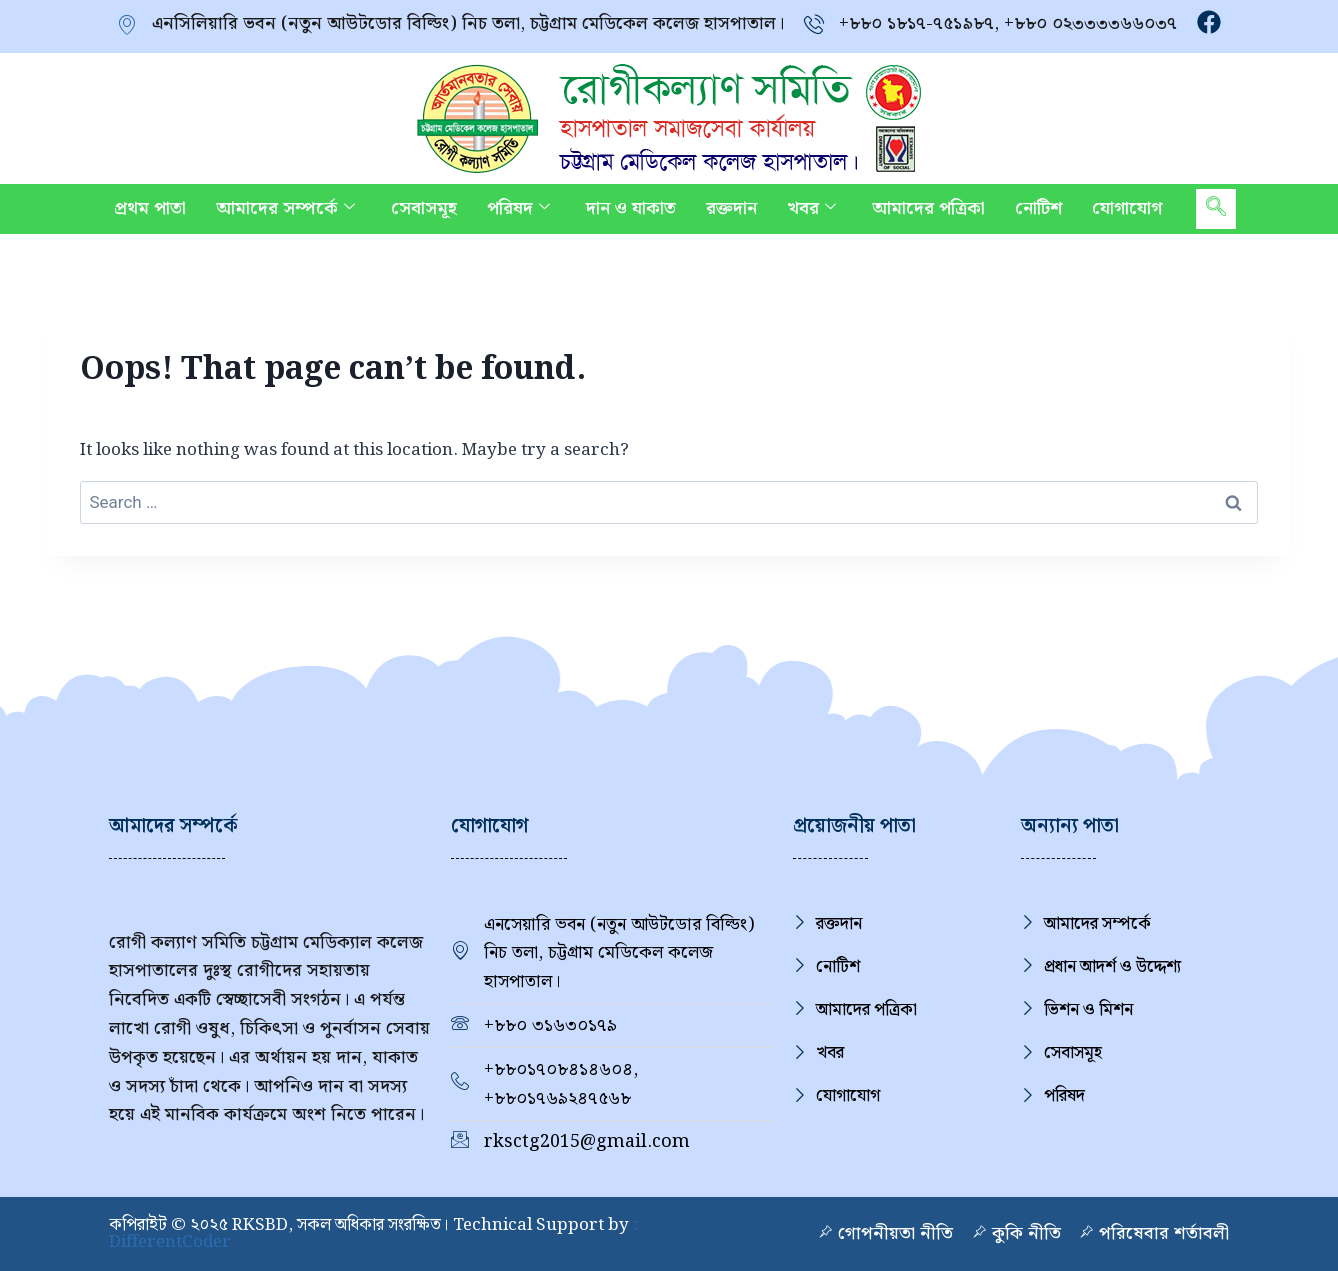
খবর (811, 208)
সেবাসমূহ (424, 208)
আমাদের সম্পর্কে (285, 208)
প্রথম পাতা (150, 208)
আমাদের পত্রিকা (928, 208)
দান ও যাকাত (631, 208)
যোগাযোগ (1127, 208)
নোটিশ (1038, 208)
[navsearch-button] (1216, 209)
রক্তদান (731, 208)
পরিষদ (518, 208)
